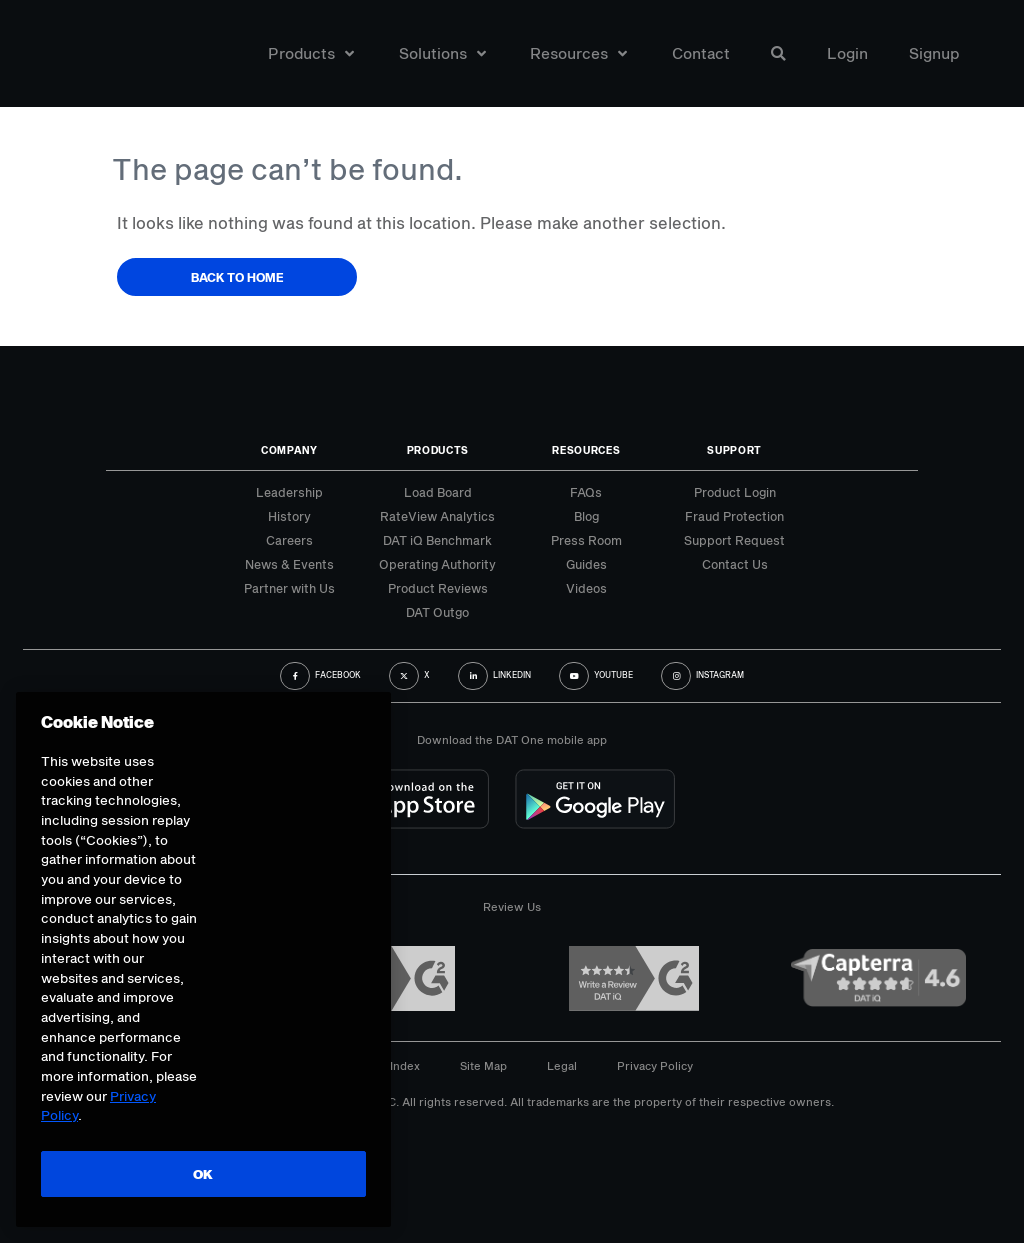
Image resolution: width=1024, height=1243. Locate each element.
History (289, 516)
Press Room (586, 540)
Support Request (734, 540)
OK (202, 1174)
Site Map (483, 1065)
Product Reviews (438, 588)
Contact (701, 53)
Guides (586, 564)
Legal (562, 1065)
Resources (578, 53)
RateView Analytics (437, 516)
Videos (586, 588)
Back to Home (237, 277)
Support (734, 450)
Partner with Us (289, 588)
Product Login (735, 492)
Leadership (289, 492)
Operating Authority (437, 564)
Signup (934, 53)
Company (289, 450)
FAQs (586, 492)
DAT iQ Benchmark (437, 540)
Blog (586, 516)
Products (311, 53)
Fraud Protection (734, 516)
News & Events (289, 564)
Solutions (442, 53)
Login (847, 53)
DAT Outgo (437, 612)
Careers (289, 540)
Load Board (438, 492)
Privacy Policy (655, 1065)
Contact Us (735, 564)
